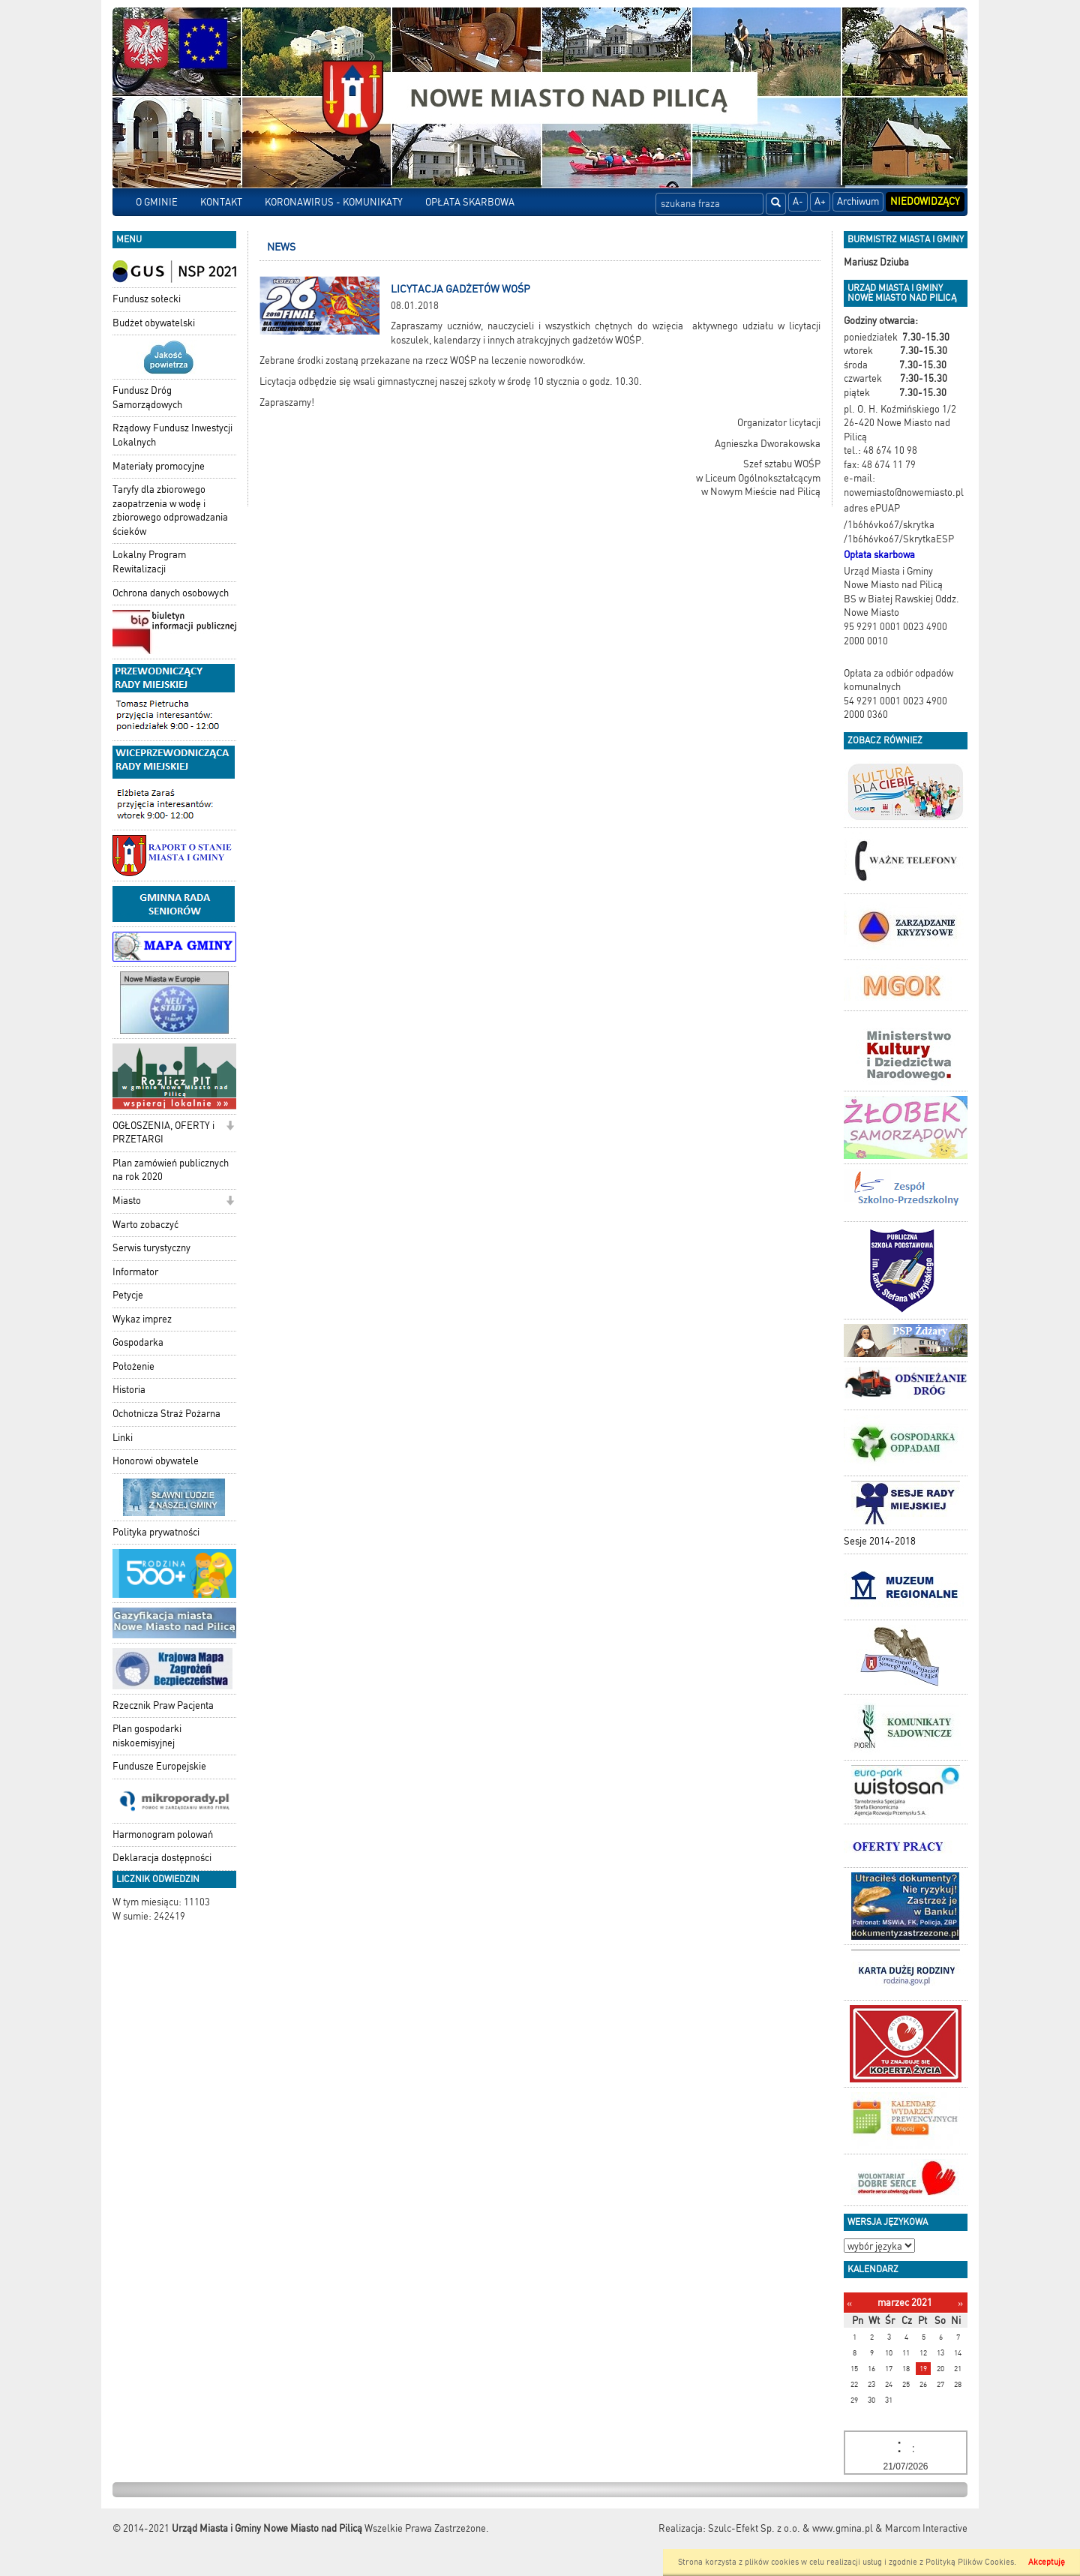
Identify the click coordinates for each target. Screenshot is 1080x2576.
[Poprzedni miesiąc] (849, 2303)
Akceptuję (1046, 2562)
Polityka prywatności (156, 1532)
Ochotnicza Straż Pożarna (166, 1413)
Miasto (126, 1200)
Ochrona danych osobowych (170, 593)
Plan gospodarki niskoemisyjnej (147, 1736)
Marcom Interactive (926, 2528)
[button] (230, 1127)
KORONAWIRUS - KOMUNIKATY (334, 202)
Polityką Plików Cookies (970, 2562)
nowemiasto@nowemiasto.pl (904, 492)
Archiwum (858, 201)
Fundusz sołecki (146, 299)
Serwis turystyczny (151, 1247)
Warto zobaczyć (145, 1224)
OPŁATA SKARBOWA (469, 202)
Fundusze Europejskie (159, 1766)
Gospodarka (138, 1342)
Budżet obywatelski (153, 323)
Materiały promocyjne (158, 466)
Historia (129, 1389)
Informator (135, 1271)
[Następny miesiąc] (960, 2303)
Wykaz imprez (142, 1319)
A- (798, 201)
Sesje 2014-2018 (880, 1541)
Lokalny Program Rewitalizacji (149, 562)
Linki (122, 1437)
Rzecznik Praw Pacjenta (163, 1705)
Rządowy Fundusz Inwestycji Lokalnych (172, 435)
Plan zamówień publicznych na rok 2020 (170, 1170)
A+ (820, 201)
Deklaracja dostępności (162, 1857)
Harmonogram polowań (162, 1834)
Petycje (127, 1295)
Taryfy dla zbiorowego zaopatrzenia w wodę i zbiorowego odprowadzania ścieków (170, 510)
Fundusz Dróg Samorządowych (147, 397)
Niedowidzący (925, 201)
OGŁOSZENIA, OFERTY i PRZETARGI (163, 1132)
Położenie (133, 1366)
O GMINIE (157, 202)
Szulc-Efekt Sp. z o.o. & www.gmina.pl (790, 2528)
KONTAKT (221, 202)
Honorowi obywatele (155, 1461)
